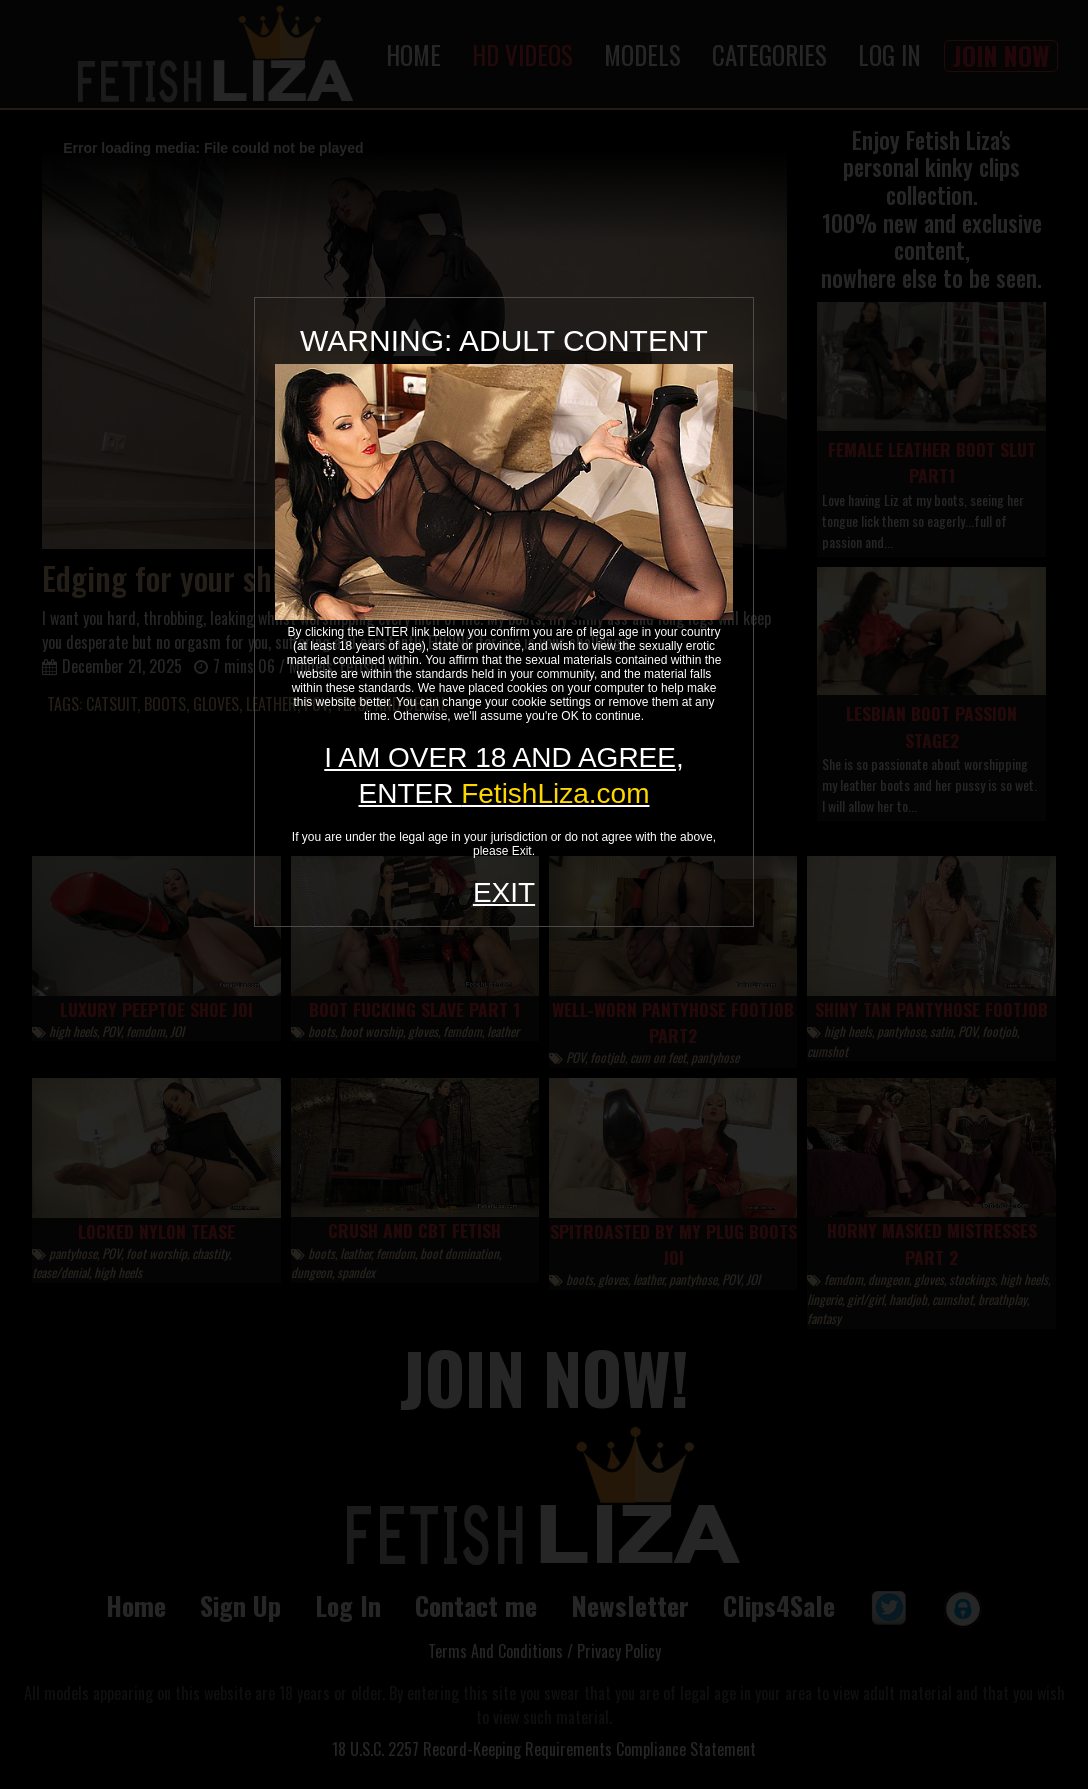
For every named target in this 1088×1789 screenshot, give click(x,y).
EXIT (504, 892)
